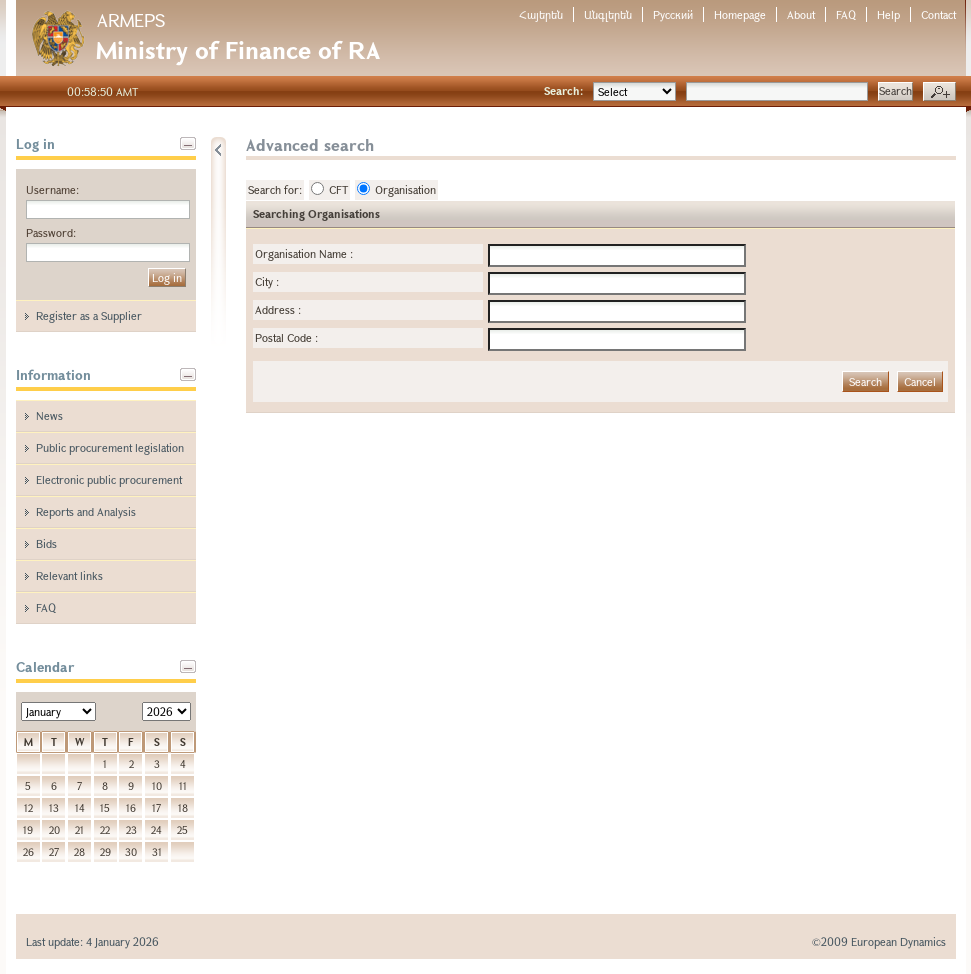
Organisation (396, 189)
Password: (51, 232)
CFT (329, 189)
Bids (46, 543)
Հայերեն (541, 14)
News (49, 415)
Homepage (740, 14)
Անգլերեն (608, 14)
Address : (278, 309)
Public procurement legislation (110, 447)
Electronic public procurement (109, 479)
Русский (673, 14)
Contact (938, 14)
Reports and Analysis (86, 511)
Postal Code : (286, 337)
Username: (52, 189)
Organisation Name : (304, 253)
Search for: (275, 189)
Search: (563, 90)
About (801, 14)
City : (267, 281)
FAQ (846, 14)
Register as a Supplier (89, 315)
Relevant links (69, 575)
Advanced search (939, 92)
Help (888, 14)
